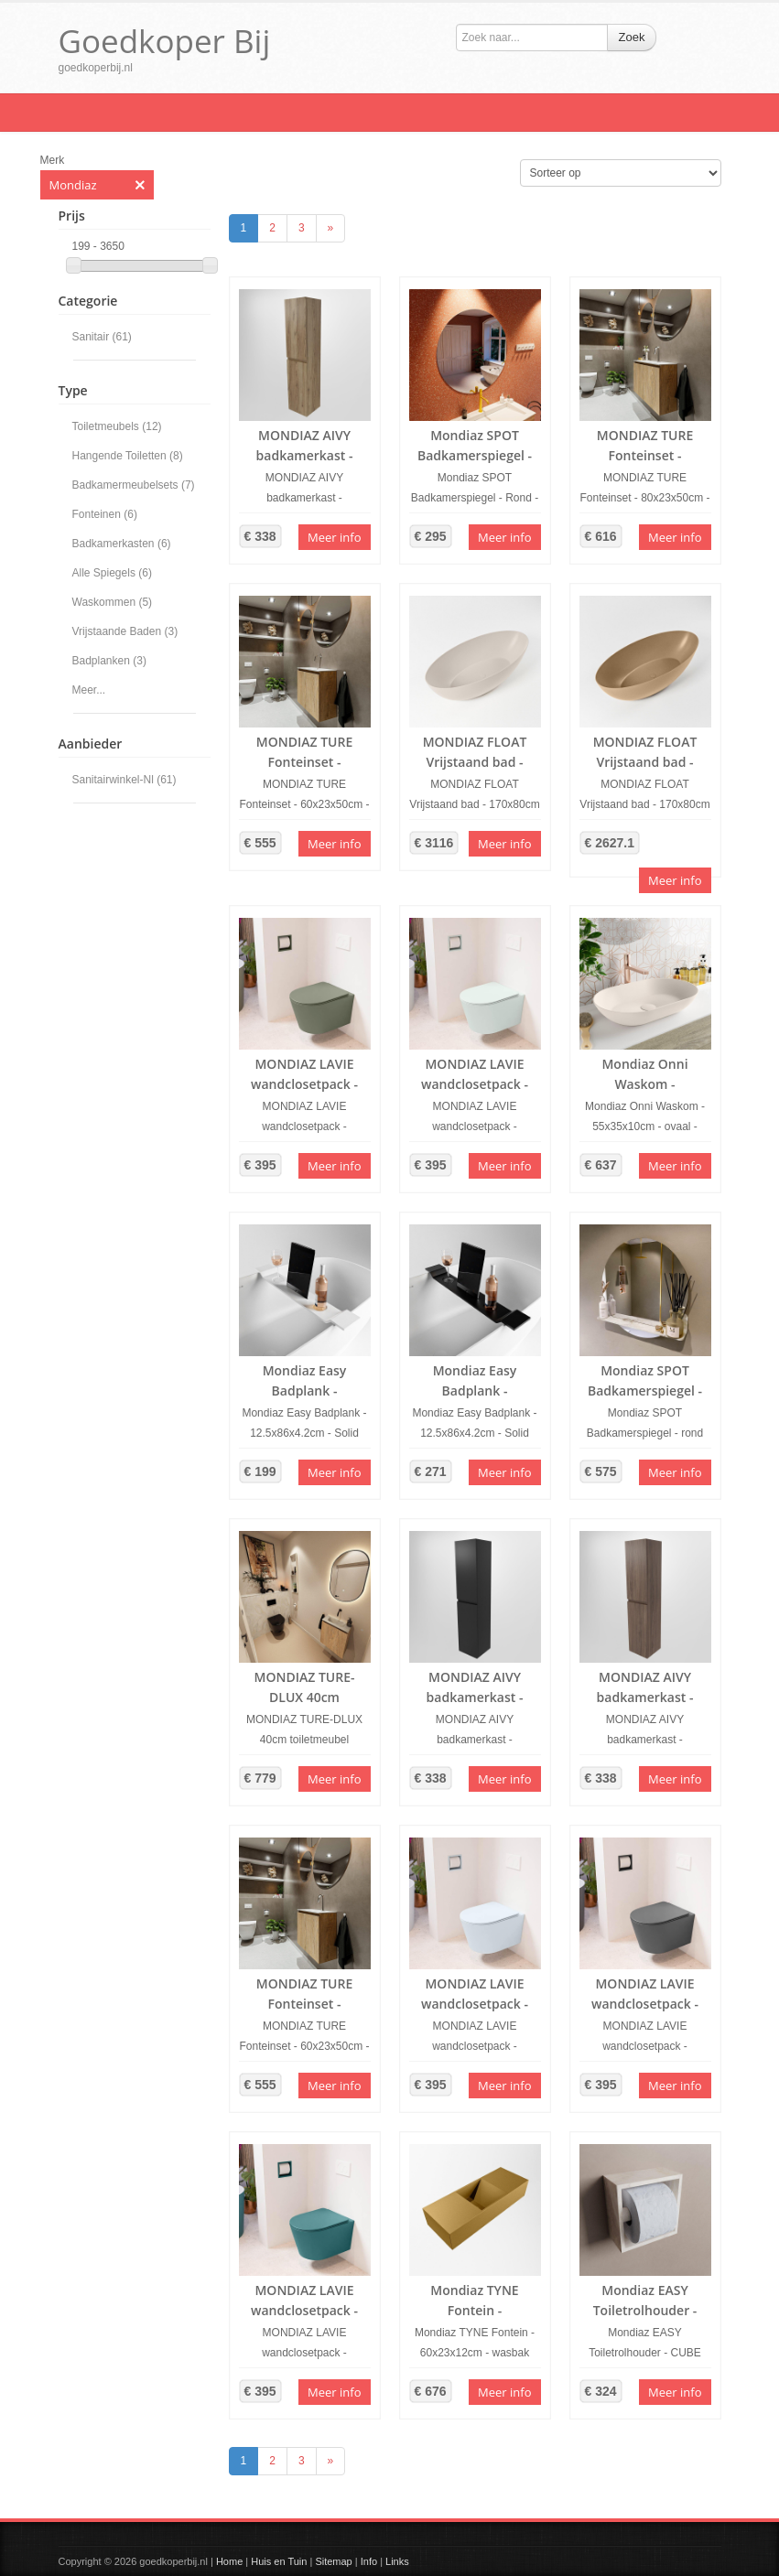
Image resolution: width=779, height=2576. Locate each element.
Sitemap (333, 2561)
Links (397, 2561)
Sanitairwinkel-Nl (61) (124, 779)
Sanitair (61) (102, 336)
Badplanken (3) (109, 660)
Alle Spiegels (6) (112, 572)
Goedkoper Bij (165, 40)
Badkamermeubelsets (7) (133, 485)
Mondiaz (97, 185)
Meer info (334, 537)
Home (229, 2561)
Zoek (632, 37)
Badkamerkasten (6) (121, 543)
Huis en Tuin (279, 2561)
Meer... (89, 690)
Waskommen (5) (112, 602)
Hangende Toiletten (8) (127, 455)
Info (369, 2561)
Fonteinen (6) (104, 514)
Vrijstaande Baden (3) (125, 631)
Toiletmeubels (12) (117, 426)
